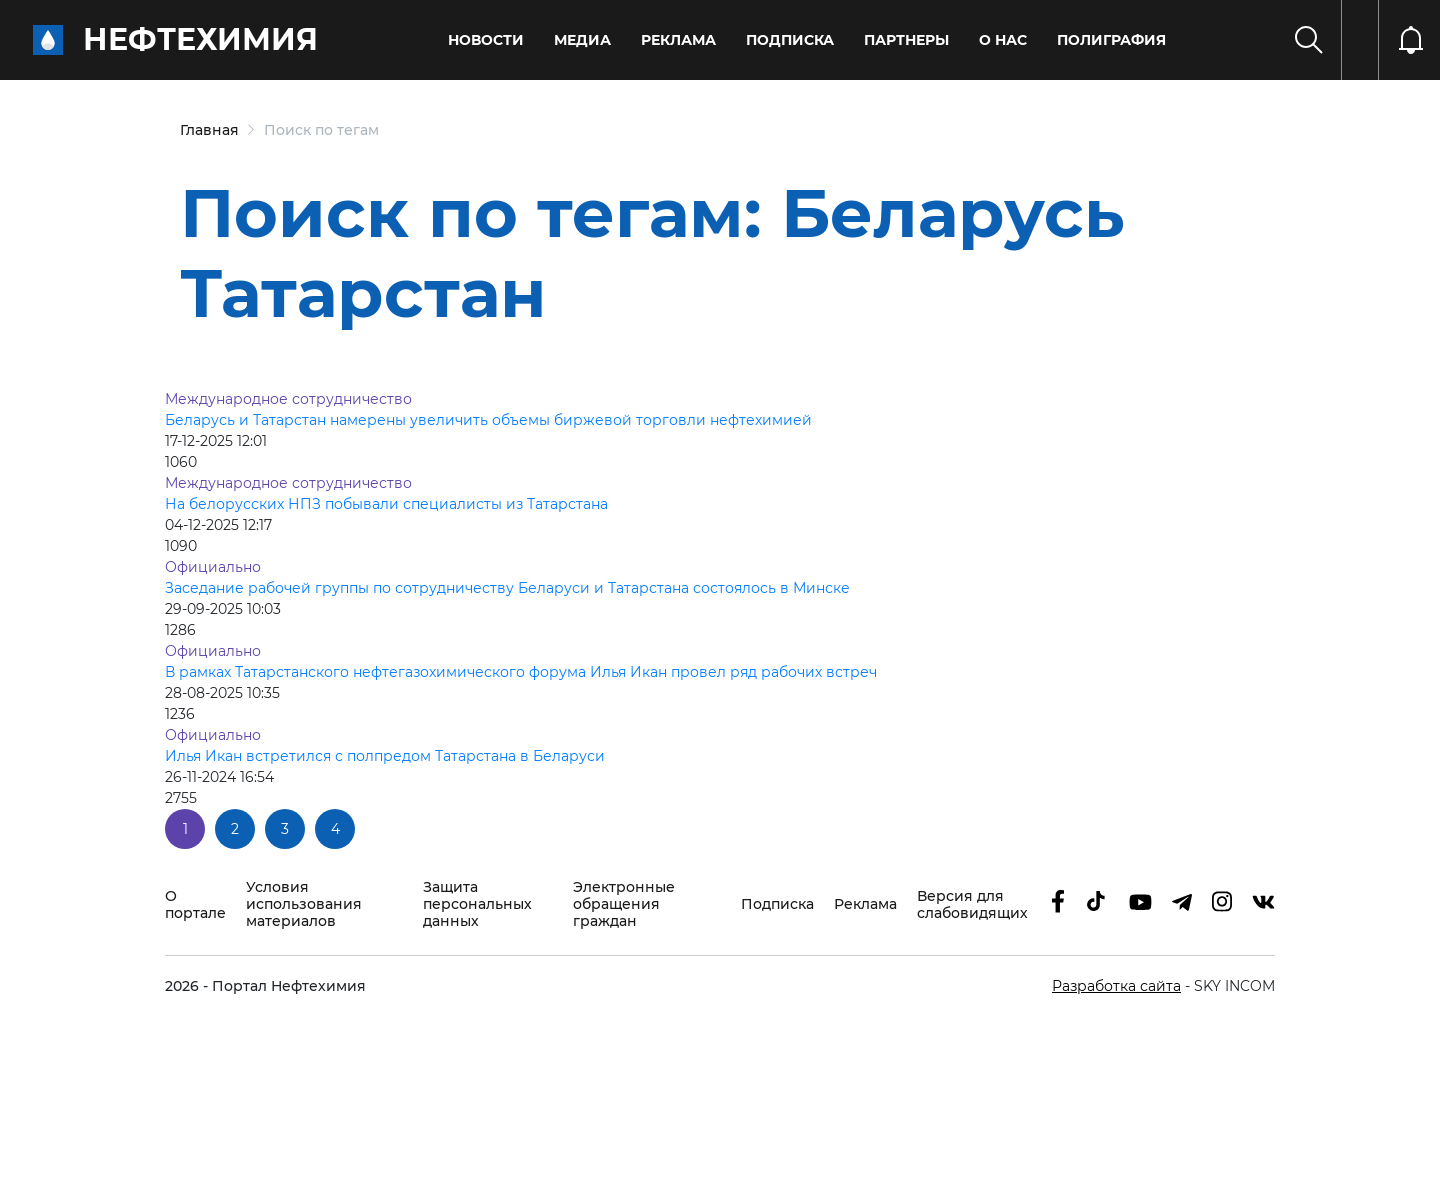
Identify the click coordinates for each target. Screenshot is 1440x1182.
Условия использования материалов (304, 904)
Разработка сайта (1116, 986)
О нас (1003, 40)
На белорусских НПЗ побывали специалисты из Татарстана (386, 504)
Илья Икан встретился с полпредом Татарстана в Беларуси (385, 756)
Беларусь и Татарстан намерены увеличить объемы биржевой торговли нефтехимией (488, 420)
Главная (209, 130)
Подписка (790, 40)
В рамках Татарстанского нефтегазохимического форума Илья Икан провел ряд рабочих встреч (521, 672)
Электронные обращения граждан (624, 904)
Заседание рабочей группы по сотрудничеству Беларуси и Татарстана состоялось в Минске (507, 588)
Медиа (582, 40)
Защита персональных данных (477, 904)
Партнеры (906, 40)
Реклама (678, 40)
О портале (195, 905)
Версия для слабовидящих (972, 905)
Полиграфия (1111, 40)
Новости (486, 40)
